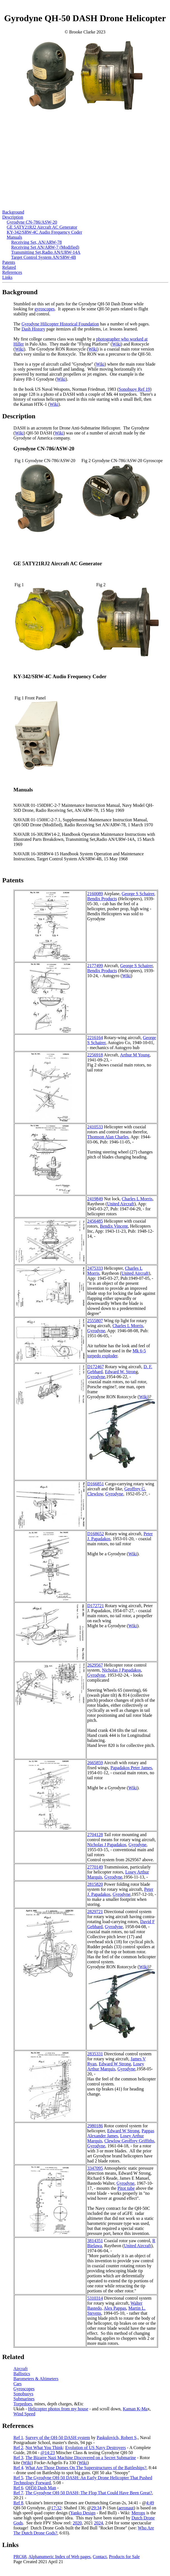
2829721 (95, 1911)
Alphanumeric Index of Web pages (59, 2556)
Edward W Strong (115, 2063)
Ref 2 (18, 2447)
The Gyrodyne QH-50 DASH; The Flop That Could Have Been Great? (88, 2492)
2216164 (95, 1037)
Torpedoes (22, 2403)
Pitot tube (126, 2188)
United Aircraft (120, 1203)
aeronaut (126, 2507)
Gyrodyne (96, 1330)
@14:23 (48, 2452)
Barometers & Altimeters (35, 2378)
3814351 (95, 2240)
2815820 (95, 1884)
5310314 (95, 2298)
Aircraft (20, 2368)
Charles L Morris (137, 1198)
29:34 (96, 2507)
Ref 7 (18, 2492)
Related (9, 267)
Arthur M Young (135, 1054)
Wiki (116, 344)
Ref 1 (18, 2437)
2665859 (95, 1762)
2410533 (95, 1126)
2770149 (95, 1867)
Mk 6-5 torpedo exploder (116, 1353)
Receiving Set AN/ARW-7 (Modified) (45, 247)
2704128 (95, 1834)
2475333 (95, 1268)
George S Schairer (138, 893)
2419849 (95, 1198)
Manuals (14, 237)
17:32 (56, 2507)
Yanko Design (82, 2512)
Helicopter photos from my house (58, 2408)
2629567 (95, 1665)
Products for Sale (124, 2556)
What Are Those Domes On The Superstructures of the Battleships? (86, 2467)
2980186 (95, 2125)
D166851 (95, 1483)
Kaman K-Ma (135, 2408)
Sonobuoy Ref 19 (134, 389)
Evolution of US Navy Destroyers (95, 2447)
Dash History (33, 329)
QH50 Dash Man (40, 2487)
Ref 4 (18, 2467)
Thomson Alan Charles (108, 1136)
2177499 (95, 965)
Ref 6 (18, 2487)
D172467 (95, 1366)
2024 (98, 2523)
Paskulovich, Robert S (117, 2437)
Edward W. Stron (120, 1371)
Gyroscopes (24, 2388)
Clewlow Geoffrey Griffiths (129, 2140)
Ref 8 (18, 2502)
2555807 (95, 1320)
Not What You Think (44, 2447)
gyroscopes (45, 308)
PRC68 (19, 2556)
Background (13, 212)
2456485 (95, 1221)
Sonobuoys (23, 2393)
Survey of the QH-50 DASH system (57, 2437)
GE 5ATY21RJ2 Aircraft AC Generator (42, 227)
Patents (8, 262)
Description (12, 217)
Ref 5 (18, 2477)
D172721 (95, 1605)
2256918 (95, 1054)
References (12, 272)
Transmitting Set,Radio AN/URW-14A (46, 252)
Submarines (24, 2398)
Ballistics (21, 2373)
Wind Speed (24, 2413)
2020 (77, 2523)
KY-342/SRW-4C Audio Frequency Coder (44, 232)
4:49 (150, 2502)
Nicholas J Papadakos (121, 1670)
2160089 (95, 893)
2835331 (95, 2053)
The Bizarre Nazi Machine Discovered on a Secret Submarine (80, 2457)
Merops (138, 2512)
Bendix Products (102, 898)
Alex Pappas (115, 2308)
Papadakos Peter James (131, 1767)
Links (7, 277)
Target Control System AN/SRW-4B (43, 257)
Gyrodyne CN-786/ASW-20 (32, 222)
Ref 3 (18, 2457)
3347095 (95, 2168)
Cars (17, 2383)
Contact (100, 2556)
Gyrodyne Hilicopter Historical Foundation (60, 324)
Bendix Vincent (114, 1226)
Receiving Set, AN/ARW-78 (36, 242)
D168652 (95, 1533)
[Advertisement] (85, 171)
